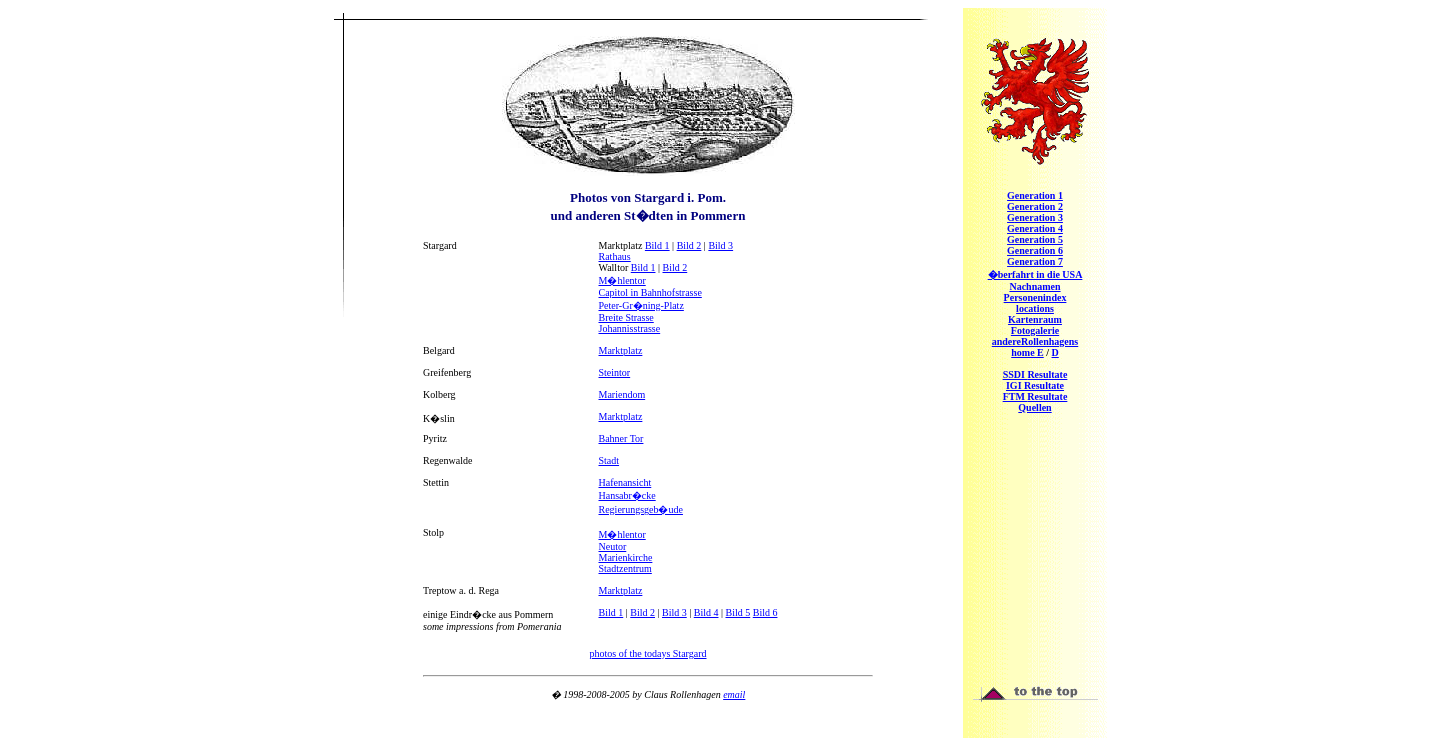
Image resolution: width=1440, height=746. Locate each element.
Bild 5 (738, 612)
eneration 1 (1035, 195)
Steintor (615, 372)
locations (1035, 308)
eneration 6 (1035, 250)
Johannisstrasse (630, 328)
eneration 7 (1035, 261)
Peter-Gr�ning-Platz (641, 305)
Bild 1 (657, 245)
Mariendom (622, 394)
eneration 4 (1035, 228)
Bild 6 (765, 612)
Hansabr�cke (627, 495)
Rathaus (615, 256)
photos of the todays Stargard (647, 653)
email (734, 694)
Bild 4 (706, 612)
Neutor (613, 546)
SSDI (1035, 374)
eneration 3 (1035, 217)
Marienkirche (626, 557)
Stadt (609, 460)
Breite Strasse (626, 317)
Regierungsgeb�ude (641, 509)
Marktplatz (621, 350)
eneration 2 (1035, 206)
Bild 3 (720, 245)
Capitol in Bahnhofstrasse (650, 292)
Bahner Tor (621, 438)
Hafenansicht (625, 482)
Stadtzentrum (625, 568)
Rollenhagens (1035, 341)
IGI (1035, 385)
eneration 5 (1035, 239)
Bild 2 (689, 245)
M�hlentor (622, 280)
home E (1027, 352)
